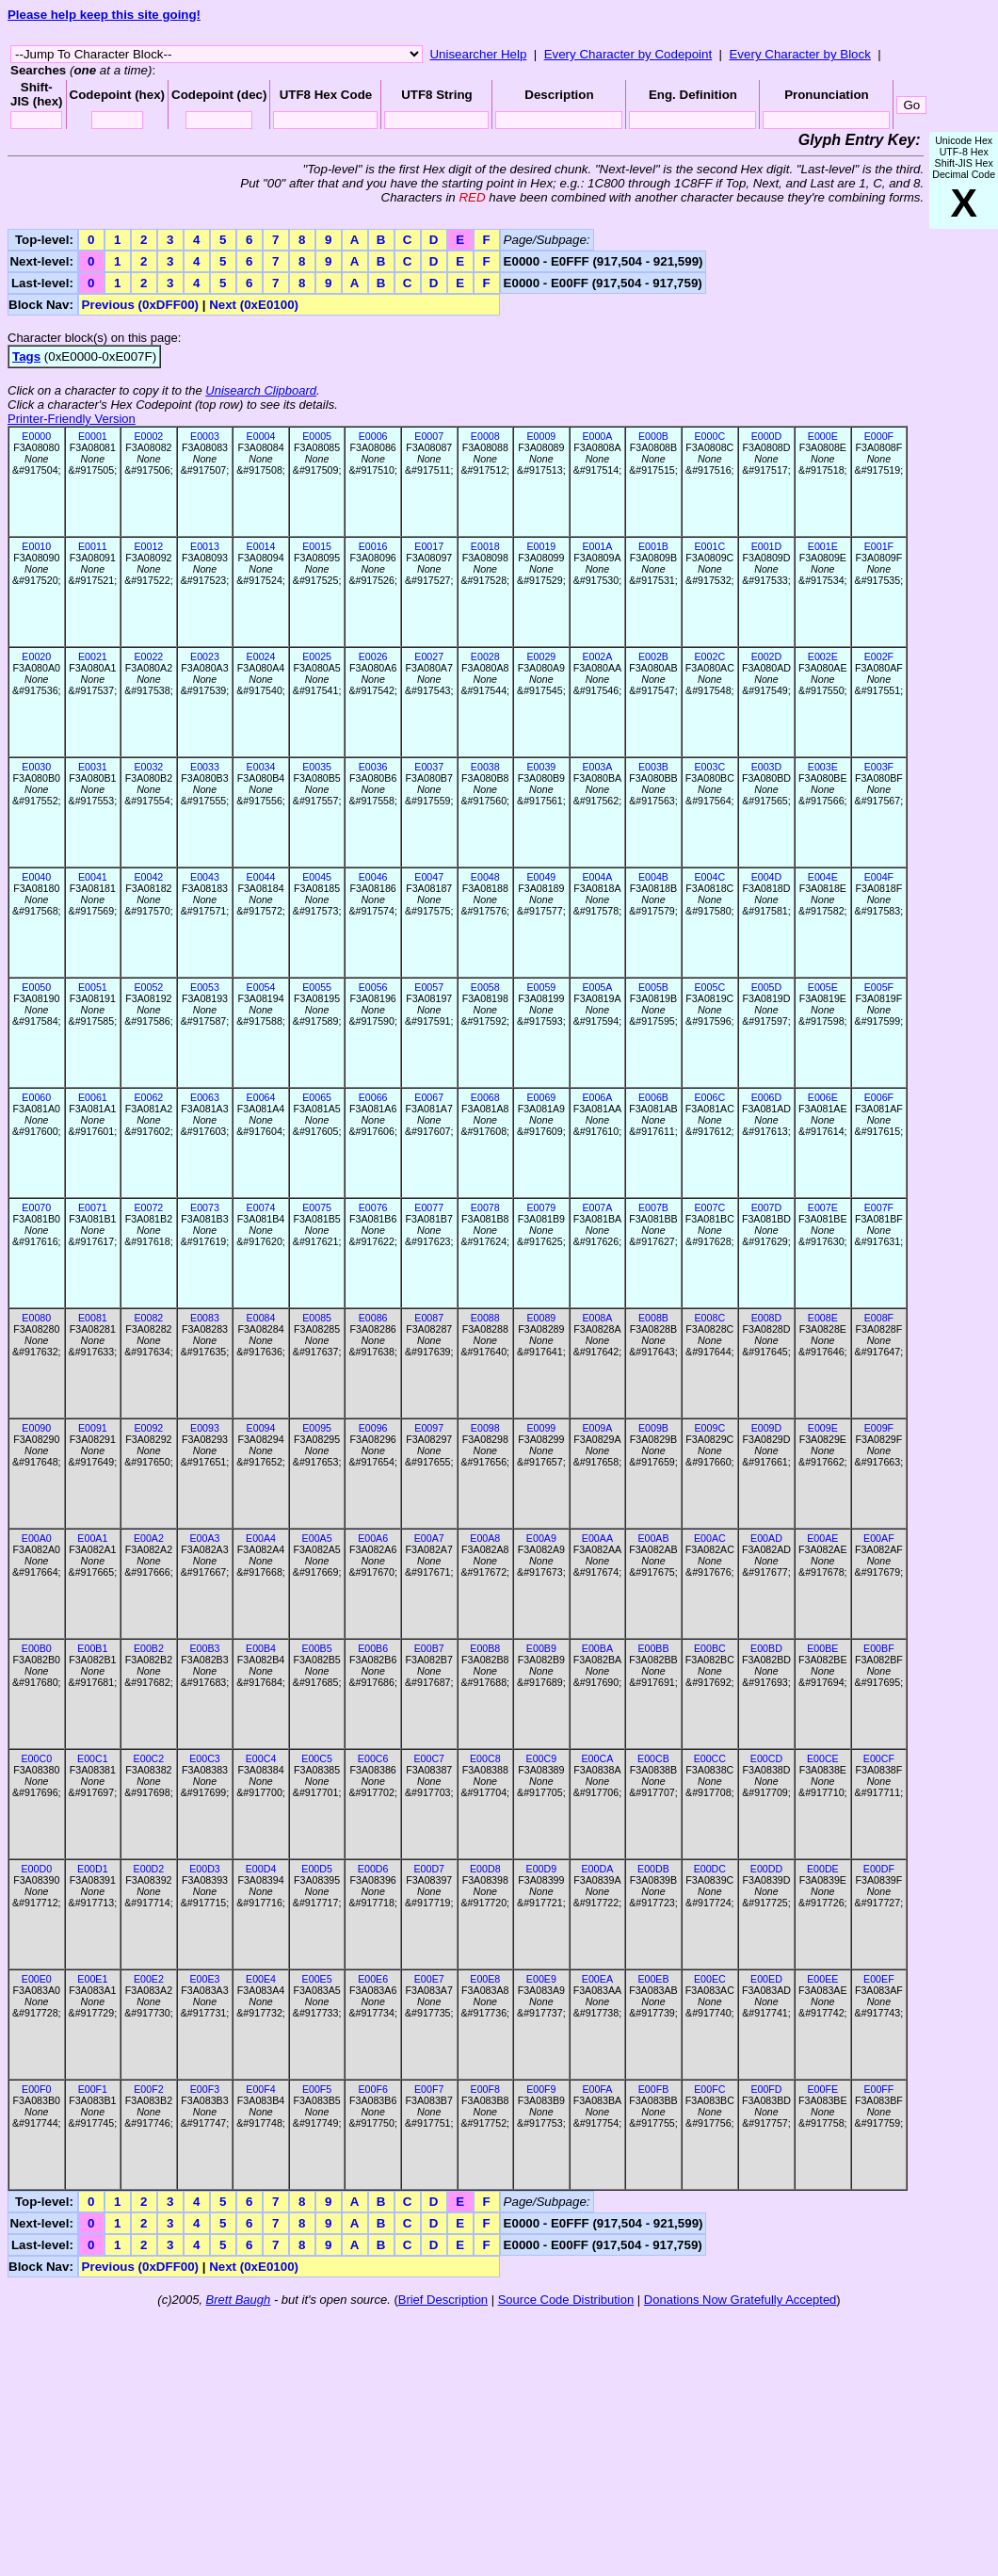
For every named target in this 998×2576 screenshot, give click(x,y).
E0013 (204, 546)
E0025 (316, 656)
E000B (653, 436)
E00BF (878, 1648)
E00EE (822, 1979)
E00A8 (485, 1538)
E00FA (597, 2089)
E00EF (878, 1979)
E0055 (316, 987)
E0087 (428, 1317)
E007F (878, 1207)
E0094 (261, 1428)
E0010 (36, 546)
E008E (823, 1317)
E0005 (316, 436)
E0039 (540, 766)
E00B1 (92, 1648)
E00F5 (316, 2089)
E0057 (428, 987)
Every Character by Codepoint (628, 54)
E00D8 (485, 1868)
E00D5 (316, 1868)
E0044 (261, 877)
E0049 (540, 877)
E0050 (36, 987)
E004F (878, 877)
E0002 (148, 436)
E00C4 (261, 1758)
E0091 (92, 1428)
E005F (878, 987)
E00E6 (373, 1979)
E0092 (148, 1428)
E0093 (204, 1428)
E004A (597, 877)
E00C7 (428, 1758)
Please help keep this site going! (104, 15)
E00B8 (485, 1648)
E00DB (653, 1868)
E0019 (540, 546)
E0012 (148, 546)
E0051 (92, 987)
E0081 (92, 1317)
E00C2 (149, 1758)
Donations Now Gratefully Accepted (740, 2299)
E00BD (766, 1648)
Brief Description (443, 2299)
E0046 (373, 877)
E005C (710, 987)
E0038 (485, 766)
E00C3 (204, 1758)
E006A (597, 1097)
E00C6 (373, 1758)
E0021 (92, 656)
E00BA (597, 1648)
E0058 (485, 987)
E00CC (710, 1758)
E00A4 (261, 1538)
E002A (597, 656)
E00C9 (541, 1758)
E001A (597, 546)
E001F (878, 546)
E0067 (428, 1097)
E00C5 (316, 1758)
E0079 (540, 1207)
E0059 (540, 987)
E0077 (428, 1207)
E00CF (878, 1758)
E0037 (428, 766)
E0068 (485, 1097)
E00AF (878, 1538)
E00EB (652, 1979)
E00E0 (37, 1979)
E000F (878, 436)
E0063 (204, 1097)
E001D (766, 546)
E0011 (92, 546)
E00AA (597, 1538)
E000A (597, 436)
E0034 (261, 766)
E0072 (148, 1207)
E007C (710, 1207)
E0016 (373, 546)
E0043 (204, 877)
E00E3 (204, 1979)
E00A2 (149, 1538)
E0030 (36, 766)
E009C (710, 1428)
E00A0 (37, 1538)
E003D (766, 766)
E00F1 (92, 2089)
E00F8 (485, 2089)
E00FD (765, 2089)
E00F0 (36, 2089)
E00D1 (92, 1868)
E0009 (540, 436)
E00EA (597, 1979)
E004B (653, 877)
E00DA (598, 1868)
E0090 (36, 1428)
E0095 (316, 1428)
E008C (710, 1317)
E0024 (261, 656)
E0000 (36, 436)
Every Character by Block (799, 54)
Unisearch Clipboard (260, 390)
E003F (878, 766)
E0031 (92, 766)
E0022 (148, 656)
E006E (823, 1097)
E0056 (373, 987)
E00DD (766, 1868)
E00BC (710, 1648)
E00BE (822, 1648)
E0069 (540, 1097)
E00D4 (261, 1868)
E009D (766, 1428)
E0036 (373, 766)
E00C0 (36, 1758)
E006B (653, 1097)
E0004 (261, 436)
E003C (710, 766)
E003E (823, 766)
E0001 (92, 436)
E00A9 (541, 1538)
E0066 (373, 1097)
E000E (823, 436)
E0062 (148, 1097)
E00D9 (541, 1868)
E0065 (316, 1097)
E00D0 (36, 1868)
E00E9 (541, 1979)
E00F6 (372, 2089)
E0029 (540, 656)
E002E (823, 656)
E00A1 (92, 1538)
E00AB (652, 1538)
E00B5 (317, 1648)
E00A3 (204, 1538)
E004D (766, 877)
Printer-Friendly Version (72, 419)
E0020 (36, 656)
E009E (823, 1428)
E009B (653, 1428)
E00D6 (373, 1868)
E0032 (148, 766)
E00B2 (149, 1648)
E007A (597, 1207)
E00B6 (373, 1648)
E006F (878, 1097)
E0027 (428, 656)
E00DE (823, 1868)
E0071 (92, 1207)
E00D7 (428, 1868)
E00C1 (92, 1758)
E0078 (485, 1207)
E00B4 (261, 1648)
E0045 (316, 877)
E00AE (822, 1538)
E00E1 (92, 1979)
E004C (710, 877)
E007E (823, 1207)
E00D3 (204, 1868)
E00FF (878, 2089)
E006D (766, 1097)
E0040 (36, 877)
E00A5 (317, 1538)
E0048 (485, 877)
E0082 (148, 1317)
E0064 (261, 1097)
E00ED (766, 1979)
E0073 (204, 1207)
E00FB (653, 2089)
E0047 (428, 877)
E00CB (653, 1758)
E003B (653, 766)
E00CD (766, 1758)
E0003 (204, 436)
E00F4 (260, 2089)
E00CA (598, 1758)
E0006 (373, 436)
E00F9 (540, 2089)
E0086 (373, 1317)
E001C (710, 546)
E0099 (540, 1428)
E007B (653, 1207)
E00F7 (428, 2089)
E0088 (485, 1317)
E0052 (148, 987)
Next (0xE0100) (253, 305)
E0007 (428, 436)
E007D (766, 1207)
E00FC (709, 2089)
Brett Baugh (238, 2299)
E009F (878, 1428)
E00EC (710, 1979)
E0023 (204, 656)
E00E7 (429, 1979)
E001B (653, 546)
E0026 (373, 656)
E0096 (373, 1428)
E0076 (373, 1207)
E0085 (316, 1317)
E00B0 (37, 1648)
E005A (597, 987)
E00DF (878, 1868)
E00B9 (541, 1648)
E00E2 (149, 1979)
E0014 (261, 546)
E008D (766, 1317)
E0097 (428, 1428)
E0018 (485, 546)
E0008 (485, 436)
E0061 (92, 1097)
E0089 (540, 1317)
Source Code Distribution (566, 2299)
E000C (710, 436)
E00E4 (261, 1979)
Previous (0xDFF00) (140, 305)
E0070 (36, 1207)
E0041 (92, 877)
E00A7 (429, 1538)
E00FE (823, 2089)
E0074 (261, 1207)
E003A (597, 766)
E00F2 (148, 2089)
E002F (878, 656)
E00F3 (204, 2089)
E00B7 (429, 1648)
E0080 (36, 1317)
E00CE (823, 1758)
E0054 (261, 987)
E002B (653, 656)
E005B (653, 987)
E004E (823, 877)
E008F (878, 1317)
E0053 (204, 987)
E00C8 (485, 1758)
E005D (766, 987)
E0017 (428, 546)
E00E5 (317, 1979)
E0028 (485, 656)
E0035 (316, 766)
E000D (766, 436)
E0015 (316, 546)
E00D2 (149, 1868)
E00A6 (373, 1538)
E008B (653, 1317)
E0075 (316, 1207)
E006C (710, 1097)
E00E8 (485, 1979)
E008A (597, 1317)
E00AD (766, 1538)
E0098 (485, 1428)
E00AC (710, 1538)
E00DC (710, 1868)
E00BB (652, 1648)
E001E (823, 546)
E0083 (204, 1317)
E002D (766, 656)
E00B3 (204, 1648)
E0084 (261, 1317)
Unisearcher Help (477, 54)
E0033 (204, 766)
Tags (26, 356)
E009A (597, 1428)
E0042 (148, 877)
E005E (823, 987)
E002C (710, 656)
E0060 (36, 1097)
